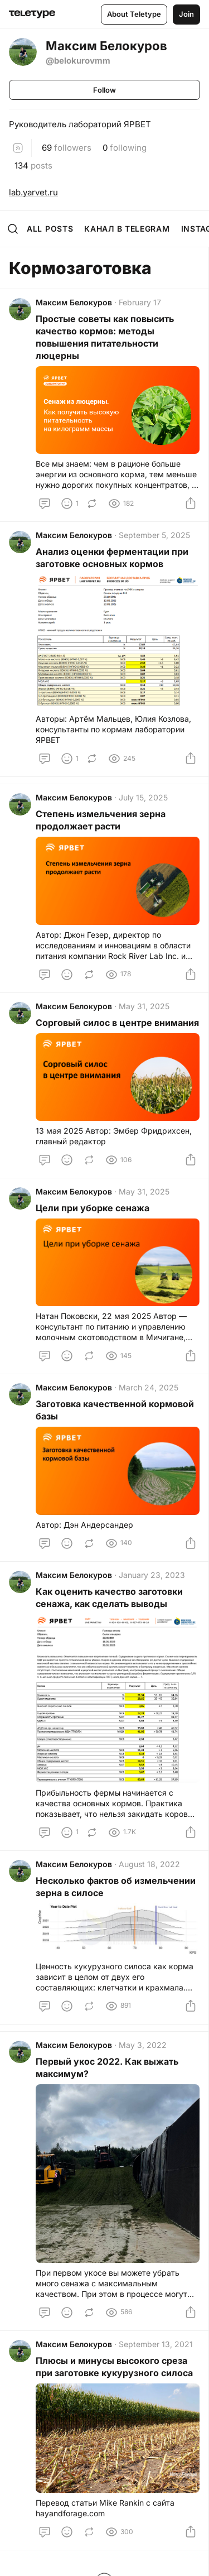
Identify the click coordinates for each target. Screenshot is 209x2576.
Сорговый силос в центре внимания (117, 1022)
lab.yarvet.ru (33, 192)
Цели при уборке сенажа (92, 1207)
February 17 (140, 302)
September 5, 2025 (154, 535)
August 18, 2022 (149, 1864)
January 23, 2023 (152, 1575)
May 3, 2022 (143, 2045)
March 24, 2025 (148, 1387)
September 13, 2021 (156, 2344)
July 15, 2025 (143, 797)
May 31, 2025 (144, 1006)
